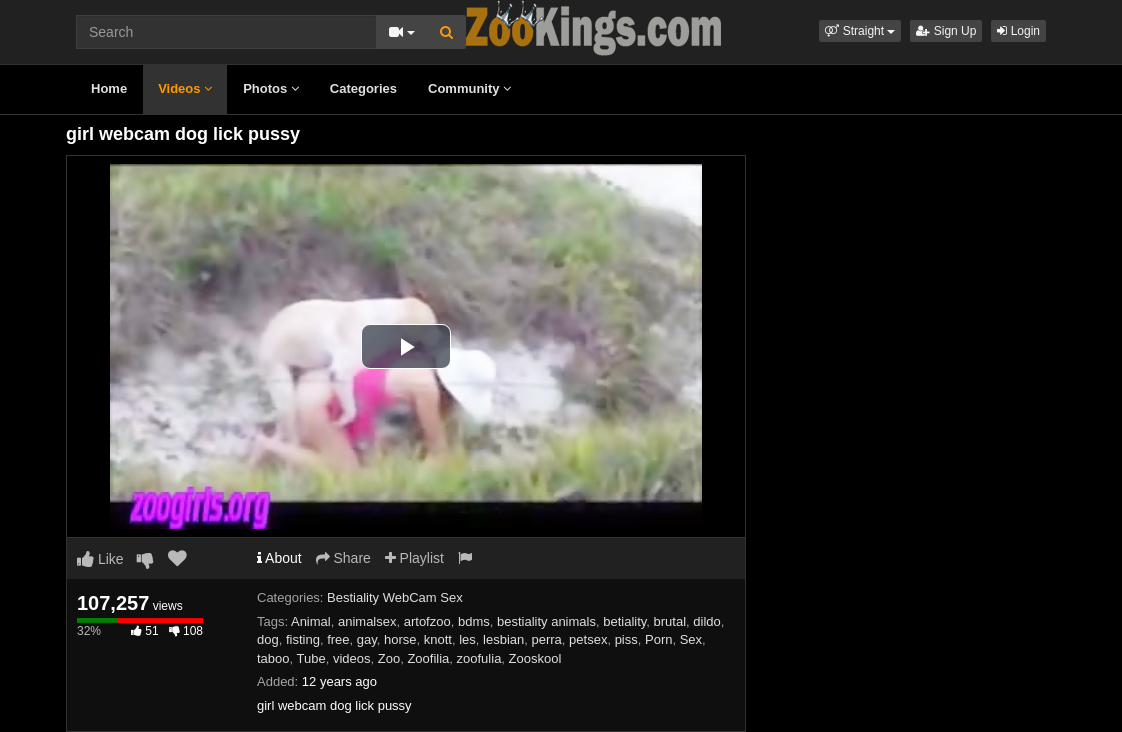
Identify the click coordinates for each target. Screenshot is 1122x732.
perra (547, 639)
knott (438, 639)
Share (343, 558)
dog (268, 639)
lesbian (503, 639)
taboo (273, 658)
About (279, 558)
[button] (860, 31)
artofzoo (427, 621)
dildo (706, 621)
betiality (624, 621)
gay (367, 639)
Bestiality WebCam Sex (395, 597)
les (467, 639)
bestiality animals (546, 621)
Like (100, 559)
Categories (363, 88)
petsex (588, 639)
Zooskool (535, 658)
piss (626, 639)
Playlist (414, 558)
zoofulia (479, 658)
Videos (185, 88)
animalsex (367, 621)
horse (400, 639)
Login (1018, 31)
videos (352, 658)
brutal (670, 621)
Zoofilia (428, 658)
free (338, 639)
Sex (691, 639)
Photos (271, 88)
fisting (303, 639)
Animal (311, 621)
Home (109, 88)
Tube (311, 658)
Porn (658, 639)
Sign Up (946, 31)
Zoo (389, 658)
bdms (474, 621)
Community (469, 88)
